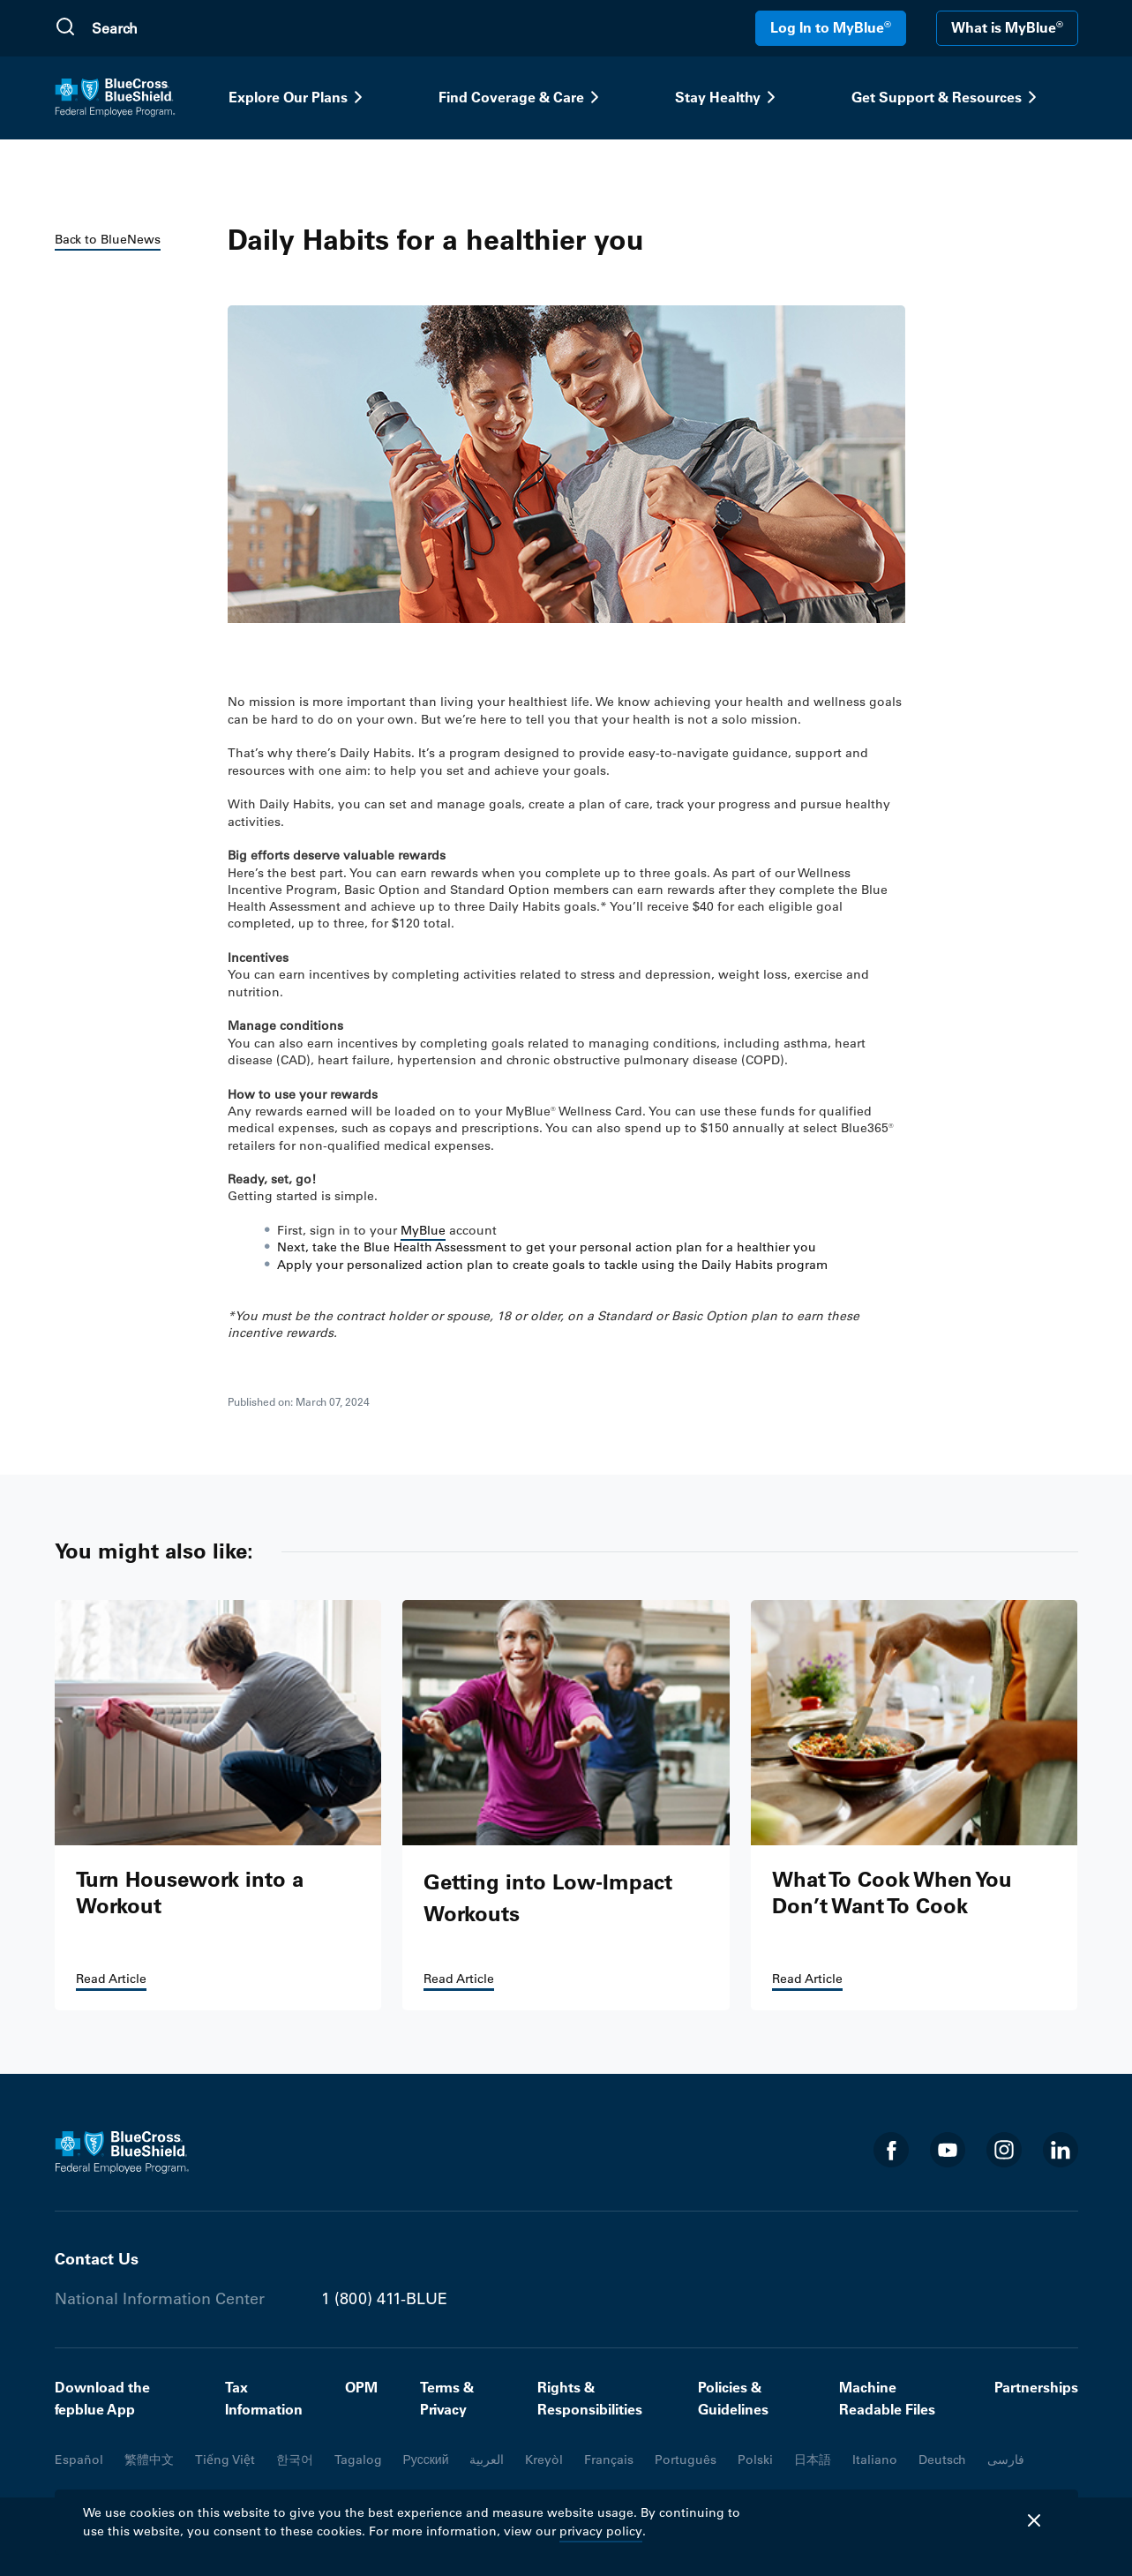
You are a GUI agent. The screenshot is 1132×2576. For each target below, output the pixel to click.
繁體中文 (149, 2459)
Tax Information (264, 2398)
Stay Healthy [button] (728, 97)
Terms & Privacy (447, 2398)
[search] (175, 28)
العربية (486, 2459)
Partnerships (1036, 2387)
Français (608, 2459)
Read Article (111, 1978)
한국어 (294, 2459)
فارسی (1005, 2459)
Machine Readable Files (887, 2398)
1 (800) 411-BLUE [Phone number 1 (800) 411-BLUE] (384, 2299)
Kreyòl (544, 2459)
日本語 (812, 2459)
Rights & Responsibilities (589, 2398)
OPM (361, 2387)
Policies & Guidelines (733, 2398)
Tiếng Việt (225, 2459)
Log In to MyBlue (830, 27)
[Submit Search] (65, 28)
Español (79, 2459)
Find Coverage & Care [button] (522, 97)
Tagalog (358, 2459)
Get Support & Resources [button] (947, 97)
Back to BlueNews (108, 239)
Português (685, 2459)
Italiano (874, 2459)
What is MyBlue (1007, 27)
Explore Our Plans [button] (299, 97)
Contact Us (97, 2259)
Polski (755, 2459)
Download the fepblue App (102, 2398)
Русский (426, 2459)
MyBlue (423, 1230)
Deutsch (942, 2459)
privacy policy (600, 2531)
